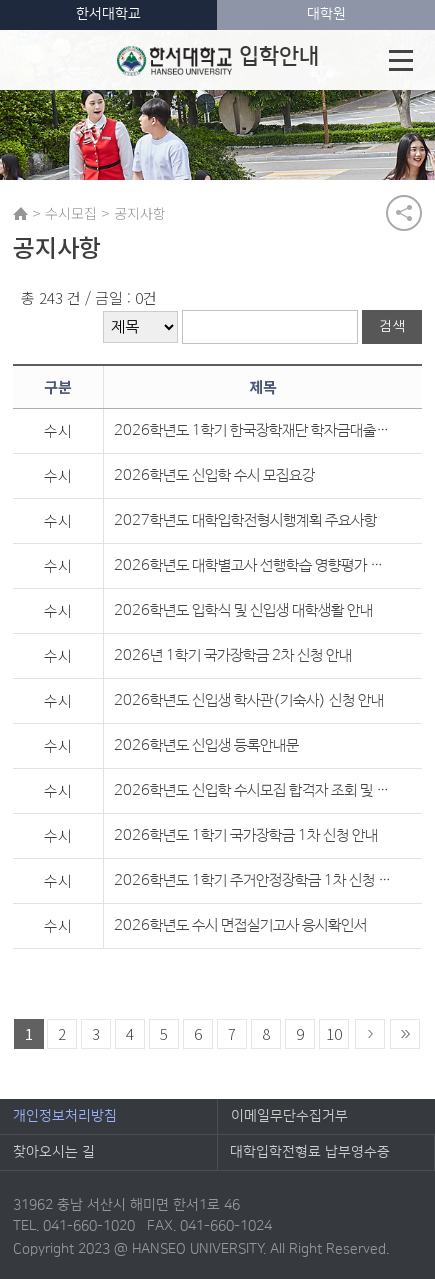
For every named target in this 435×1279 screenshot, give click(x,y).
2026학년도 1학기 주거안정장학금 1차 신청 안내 (253, 880)
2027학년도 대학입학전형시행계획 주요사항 (245, 520)
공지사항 (140, 213)
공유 (404, 213)
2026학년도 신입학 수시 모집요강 (214, 475)
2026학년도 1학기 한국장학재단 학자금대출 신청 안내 (253, 430)
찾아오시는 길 (54, 1152)
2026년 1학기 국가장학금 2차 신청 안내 (233, 655)
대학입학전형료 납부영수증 (310, 1152)
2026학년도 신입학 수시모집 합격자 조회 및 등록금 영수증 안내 (253, 790)
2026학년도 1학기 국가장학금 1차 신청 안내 (246, 835)
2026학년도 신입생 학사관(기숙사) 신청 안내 (249, 700)
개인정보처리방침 (65, 1116)
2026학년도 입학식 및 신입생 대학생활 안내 (243, 610)
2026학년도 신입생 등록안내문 (206, 745)
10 (334, 1033)
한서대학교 (108, 14)
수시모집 (71, 213)
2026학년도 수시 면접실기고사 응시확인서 (240, 925)
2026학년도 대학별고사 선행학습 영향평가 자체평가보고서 (253, 565)
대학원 (326, 14)
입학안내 (217, 60)
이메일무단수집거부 (289, 1116)
